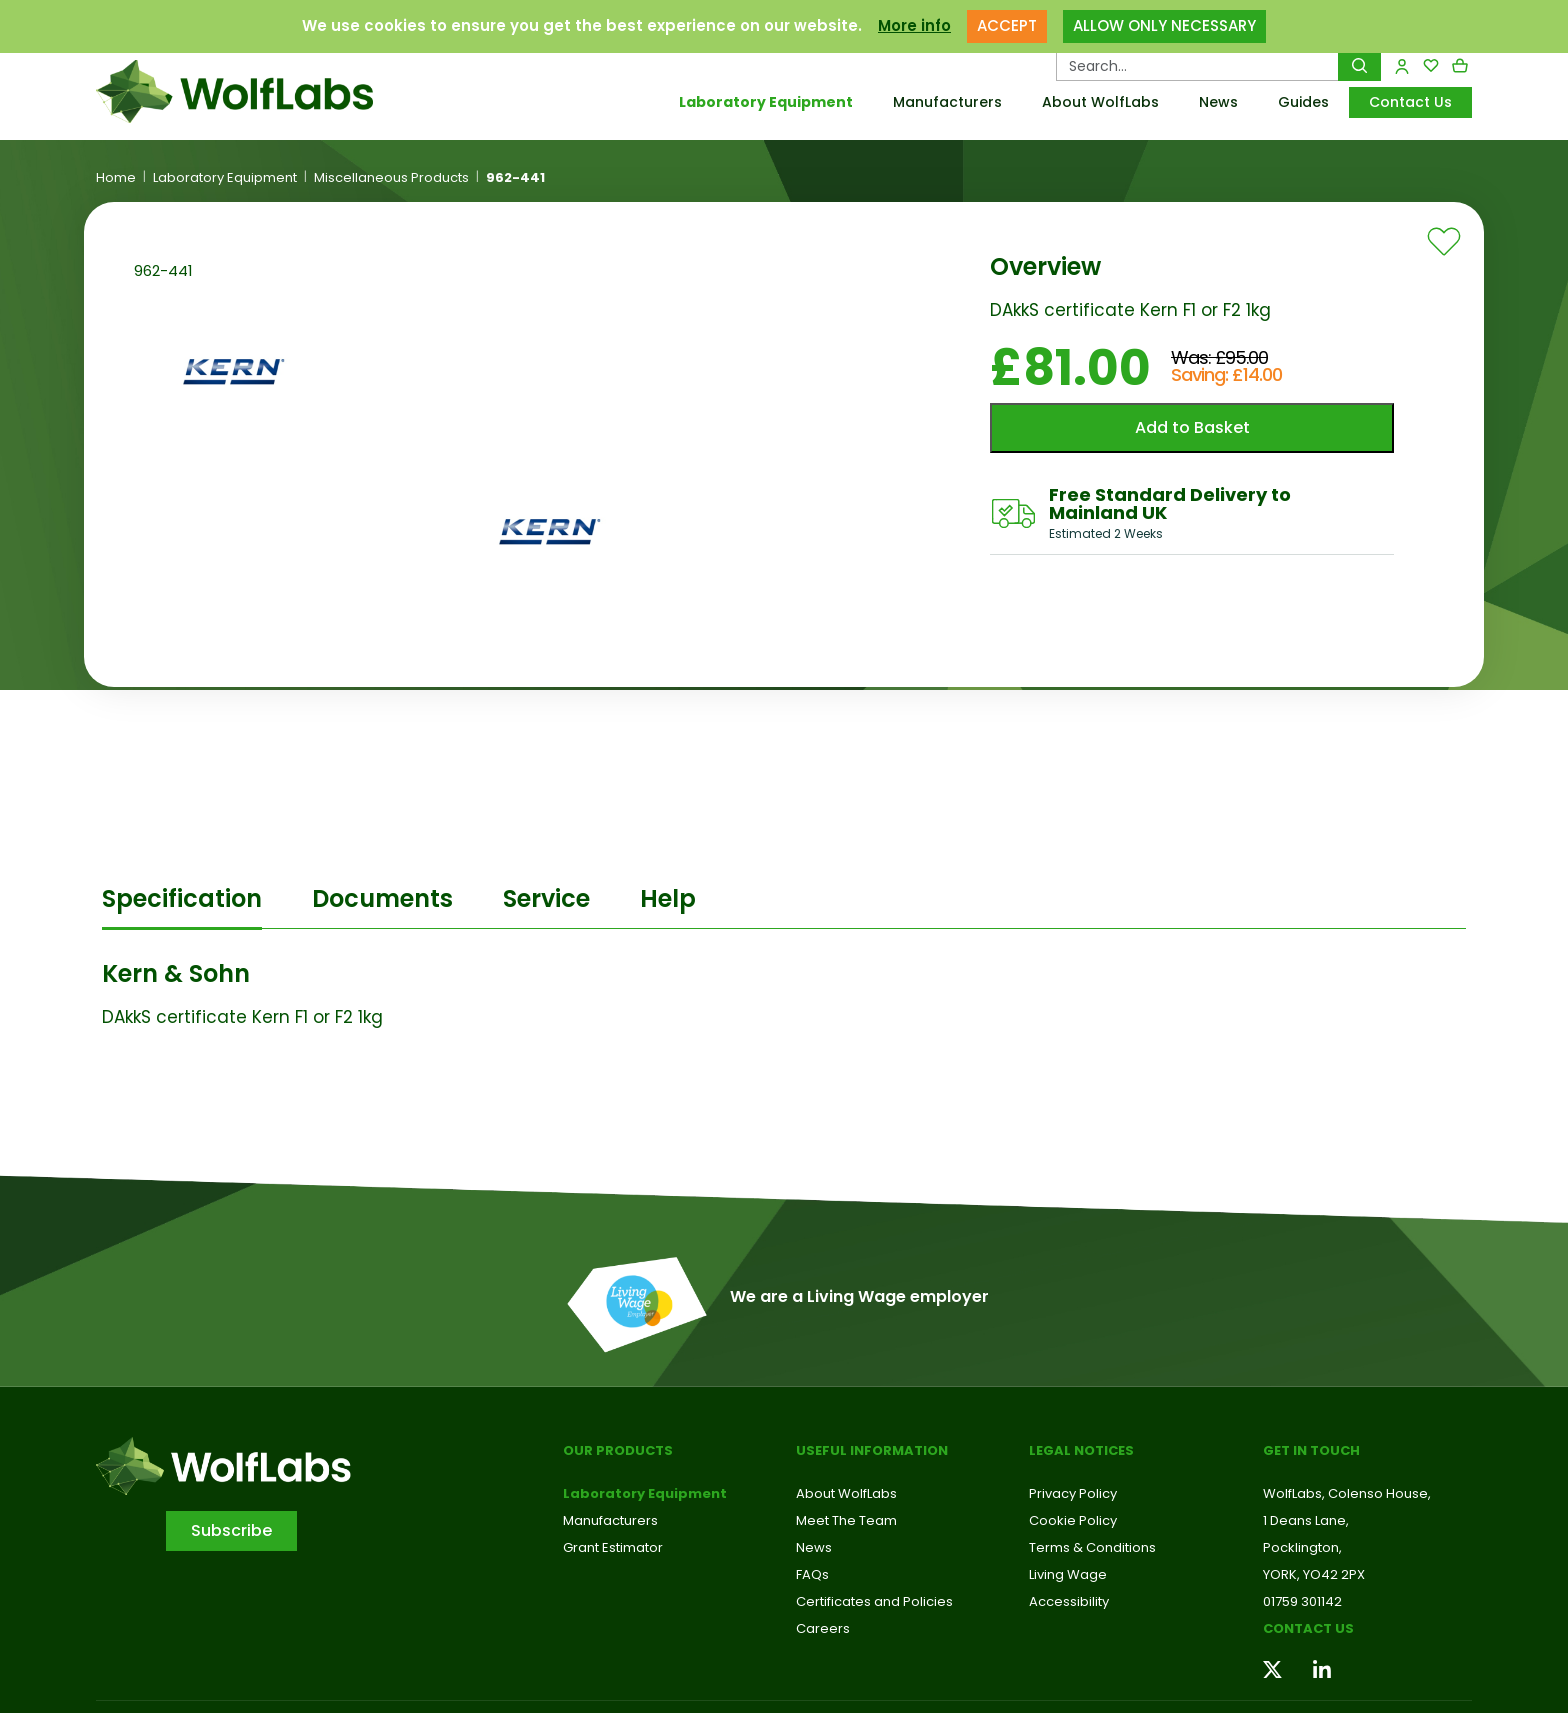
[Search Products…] (1197, 66)
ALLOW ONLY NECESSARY (1164, 25)
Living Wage (1068, 1574)
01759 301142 (1302, 1601)
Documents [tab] (382, 898)
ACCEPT (1007, 25)
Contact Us (1410, 102)
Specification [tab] (182, 898)
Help (668, 898)
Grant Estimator (613, 1547)
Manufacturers (947, 102)
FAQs (812, 1574)
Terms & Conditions (1092, 1547)
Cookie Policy (1073, 1520)
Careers (823, 1628)
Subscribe (231, 1530)
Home (116, 178)
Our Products (618, 1450)
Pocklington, (1302, 1547)
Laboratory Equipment (766, 102)
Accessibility (1069, 1601)
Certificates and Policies (874, 1601)
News (1218, 102)
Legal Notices (1081, 1450)
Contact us (1308, 1628)
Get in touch (1311, 1450)
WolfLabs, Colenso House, (1347, 1493)
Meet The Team (846, 1520)
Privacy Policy (1073, 1493)
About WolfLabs (1100, 102)
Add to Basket (1192, 427)
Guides (1303, 102)
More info (914, 25)
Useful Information (872, 1450)
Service (546, 898)
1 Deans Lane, (1306, 1520)
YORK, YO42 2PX (1314, 1574)
